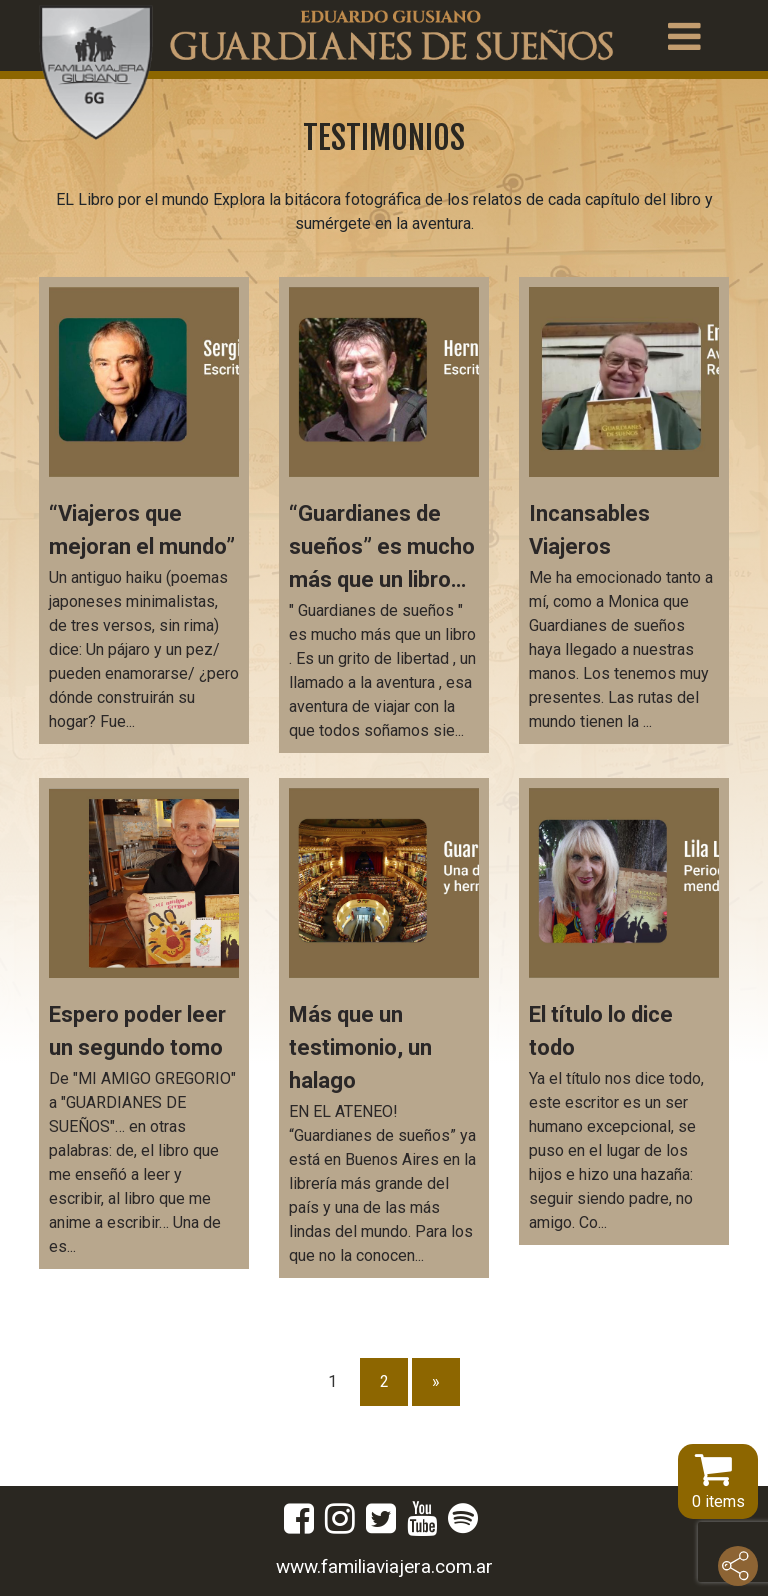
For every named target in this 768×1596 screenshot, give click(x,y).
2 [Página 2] (384, 1381)
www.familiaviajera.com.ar (384, 1566)
